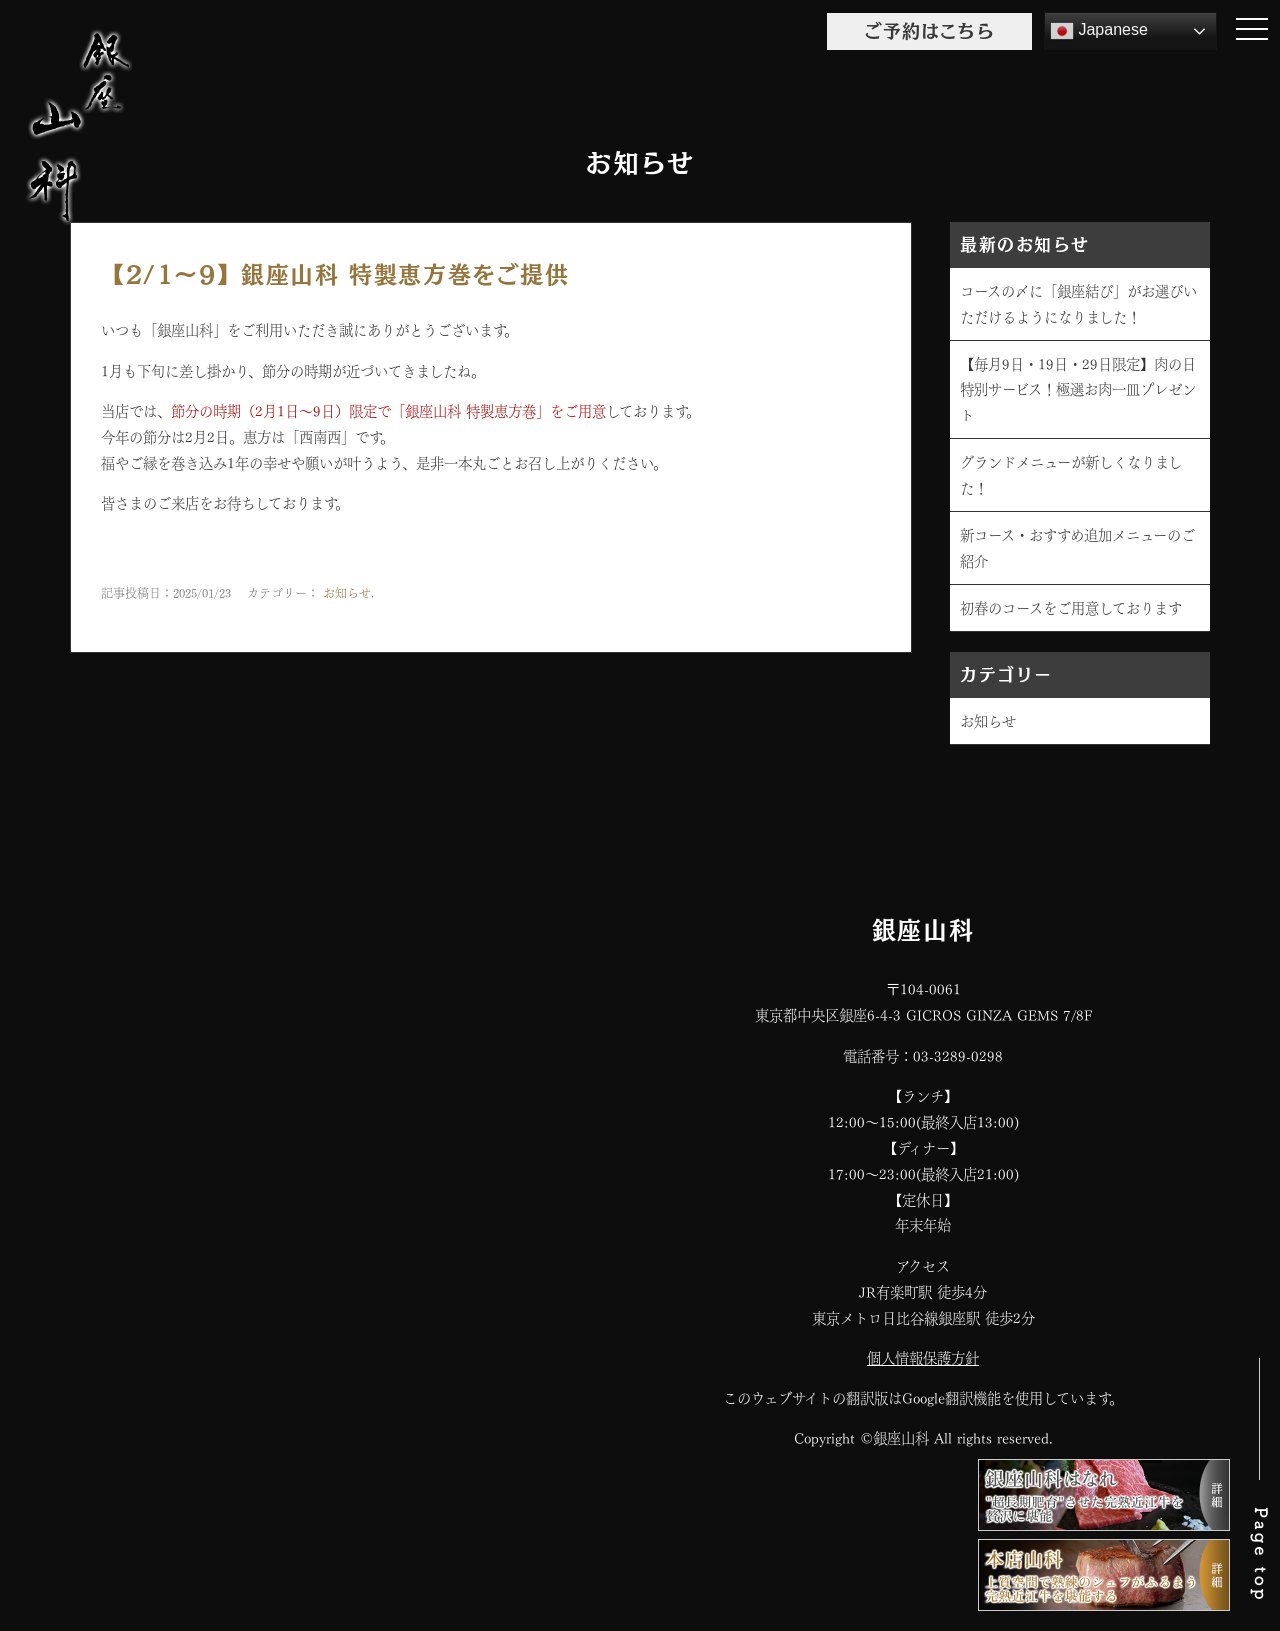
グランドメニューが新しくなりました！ (1071, 474)
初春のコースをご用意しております (1071, 607)
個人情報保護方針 (923, 1357)
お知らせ (347, 592)
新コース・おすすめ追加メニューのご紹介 (1077, 547)
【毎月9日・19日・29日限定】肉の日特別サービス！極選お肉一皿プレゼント (1078, 389)
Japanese (1099, 31)
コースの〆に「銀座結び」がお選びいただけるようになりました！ (1078, 303)
